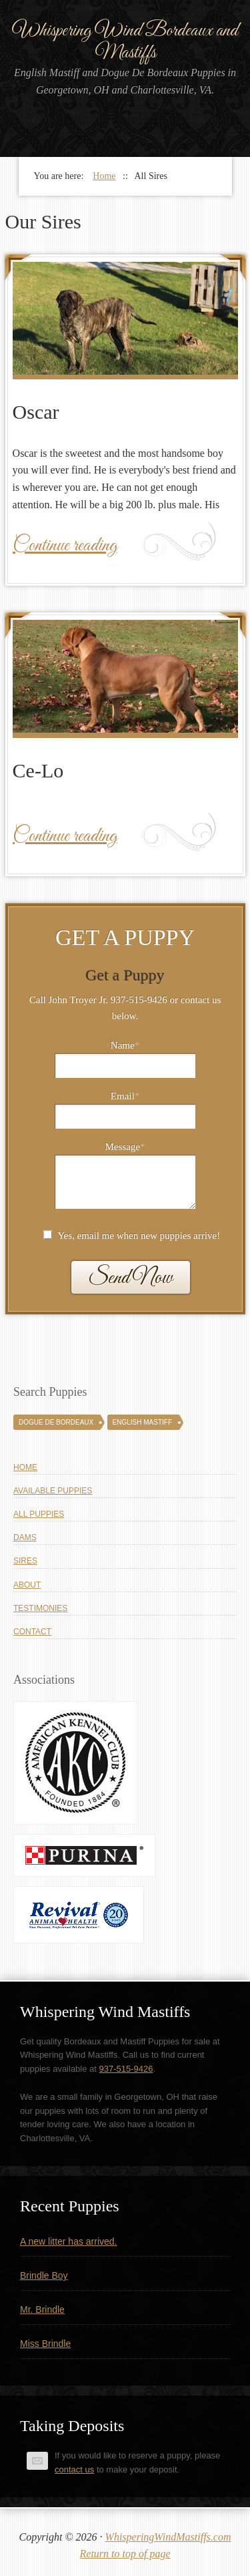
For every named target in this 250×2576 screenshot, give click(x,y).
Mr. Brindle (42, 2309)
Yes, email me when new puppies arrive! (138, 1235)
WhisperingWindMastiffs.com (168, 2537)
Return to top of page (125, 2553)
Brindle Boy (44, 2275)
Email (125, 1096)
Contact (32, 1631)
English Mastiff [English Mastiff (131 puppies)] (142, 1422)
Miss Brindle (45, 2343)
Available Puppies (52, 1490)
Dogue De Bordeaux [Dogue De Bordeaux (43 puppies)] (56, 1422)
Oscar (36, 412)
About (27, 1585)
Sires (25, 1561)
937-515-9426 (126, 2069)
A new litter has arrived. (68, 2241)
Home (25, 1467)
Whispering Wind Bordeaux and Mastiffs (125, 41)
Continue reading (65, 545)
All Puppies (38, 1514)
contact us (74, 2469)
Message (125, 1146)
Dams (25, 1537)
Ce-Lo (38, 770)
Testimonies (40, 1608)
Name (125, 1045)
